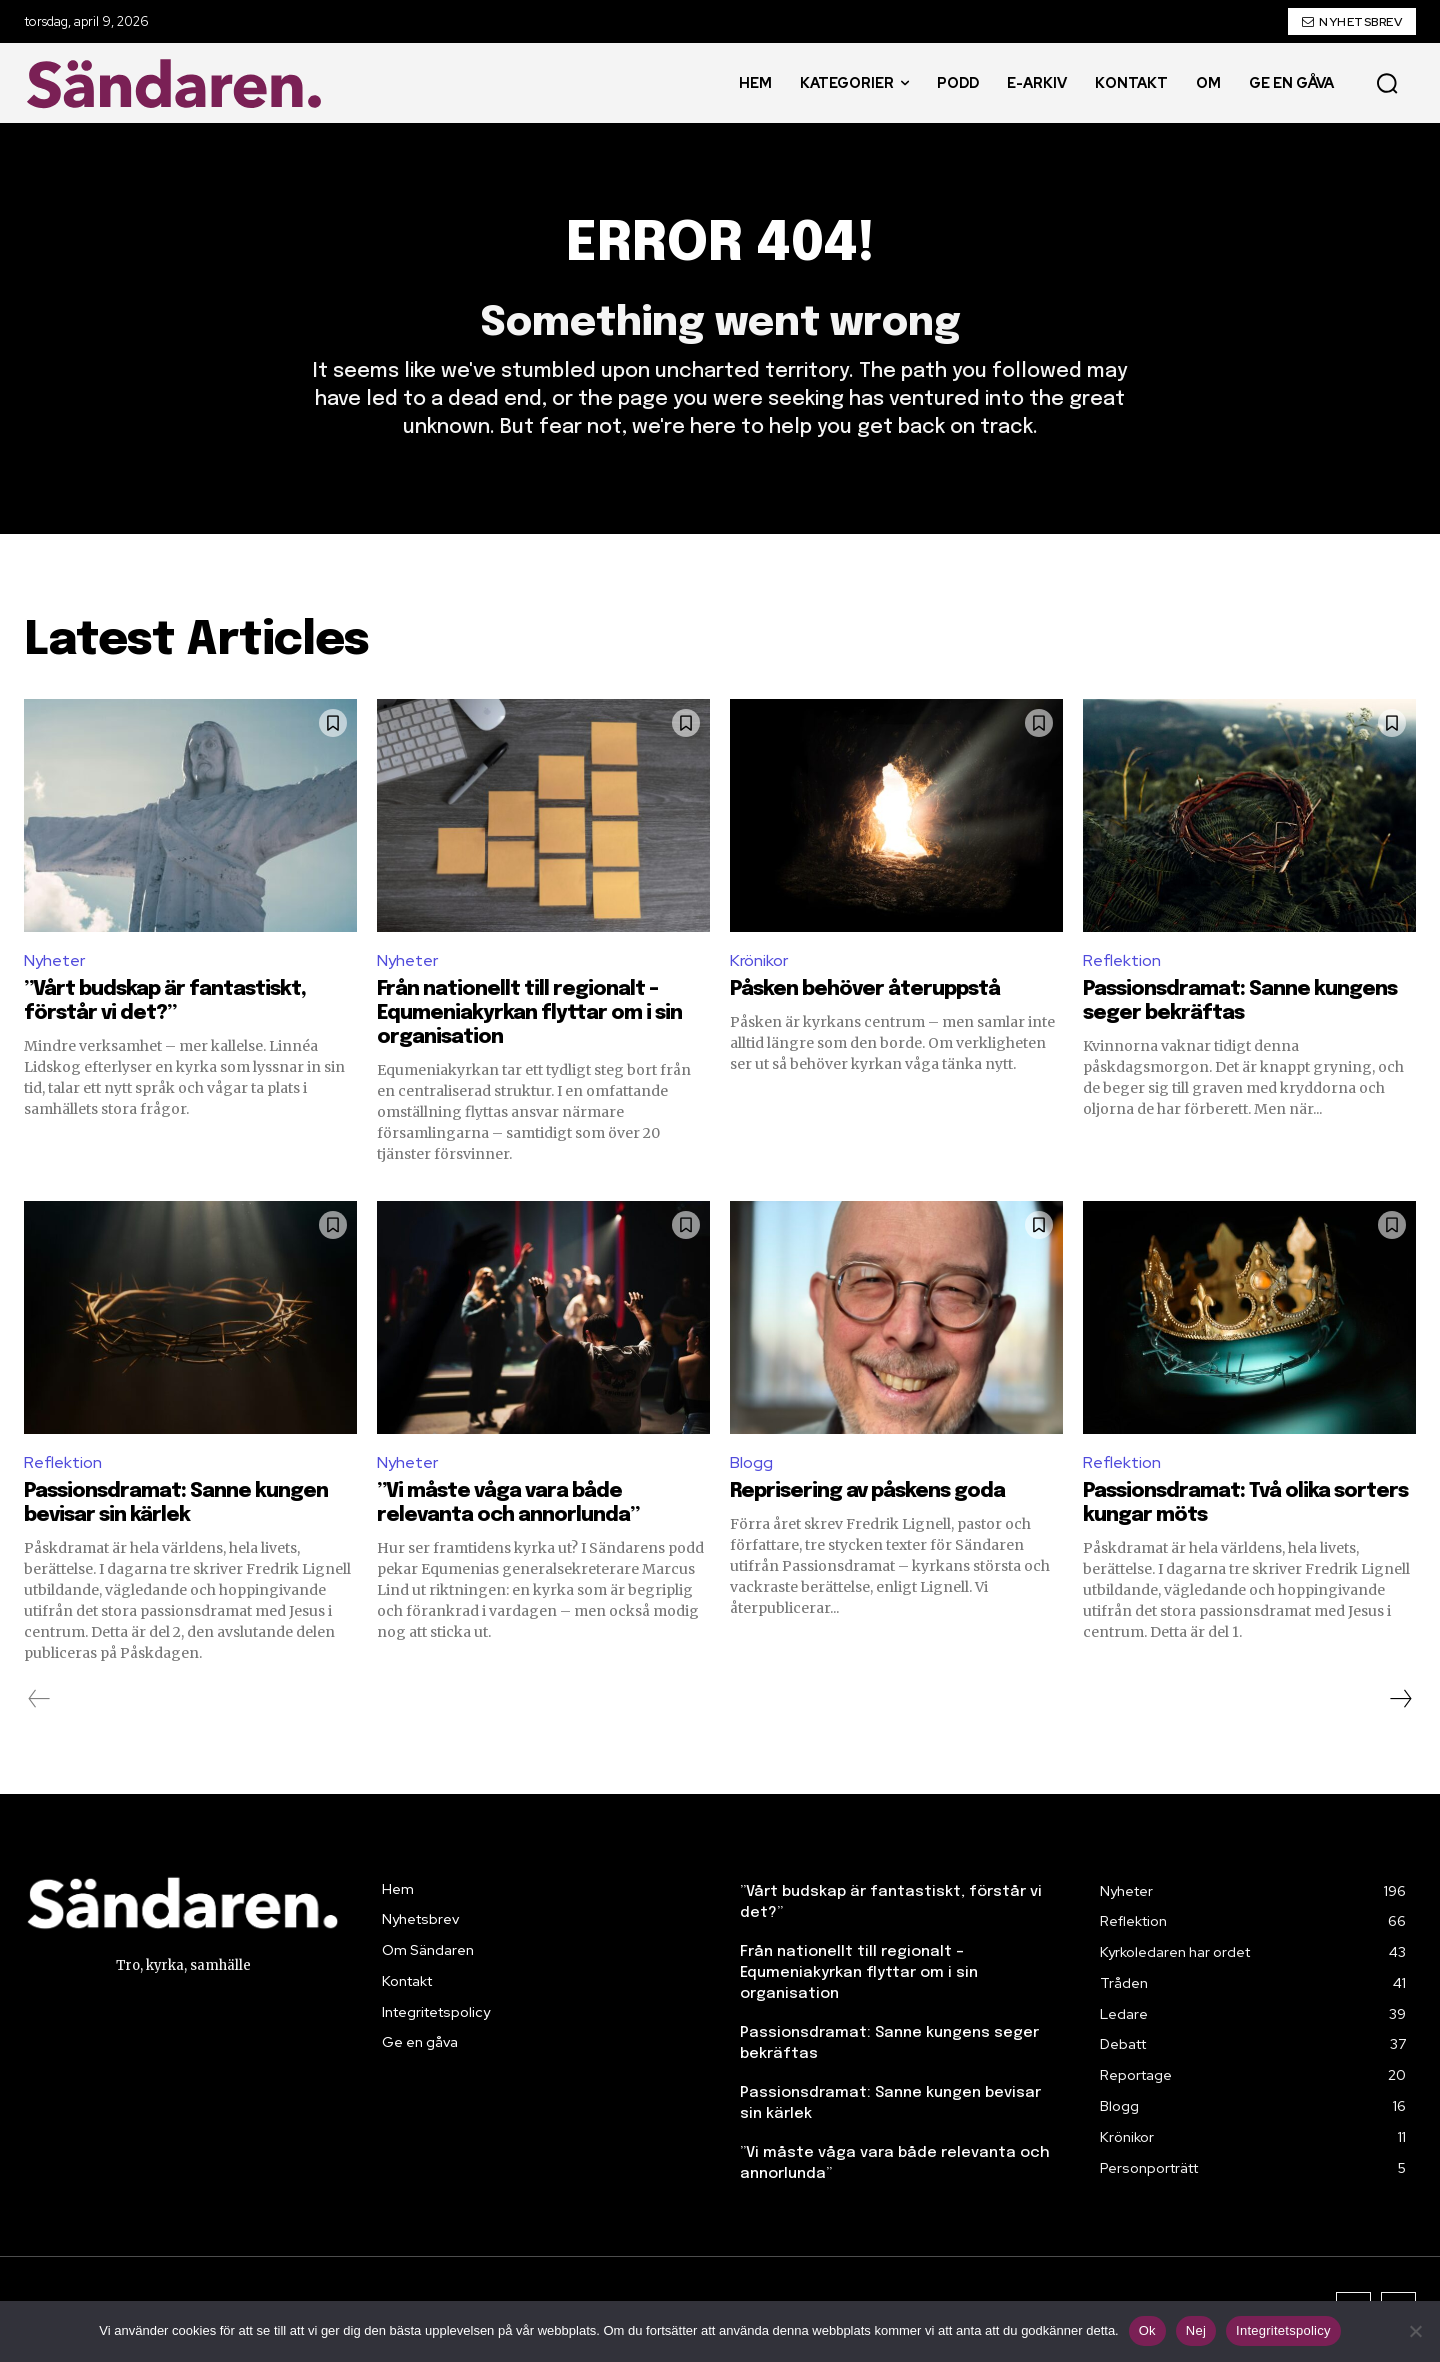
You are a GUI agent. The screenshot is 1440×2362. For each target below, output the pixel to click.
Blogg (751, 1462)
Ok (1147, 2330)
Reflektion (1122, 960)
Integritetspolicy (1283, 2330)
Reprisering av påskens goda (867, 1491)
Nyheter (54, 960)
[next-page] (1400, 1699)
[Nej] (1415, 2331)
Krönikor (759, 960)
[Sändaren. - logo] (179, 83)
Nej (1196, 2330)
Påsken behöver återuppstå (865, 989)
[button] (1387, 83)
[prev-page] (39, 1699)
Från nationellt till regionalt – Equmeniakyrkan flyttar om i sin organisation (529, 1013)
